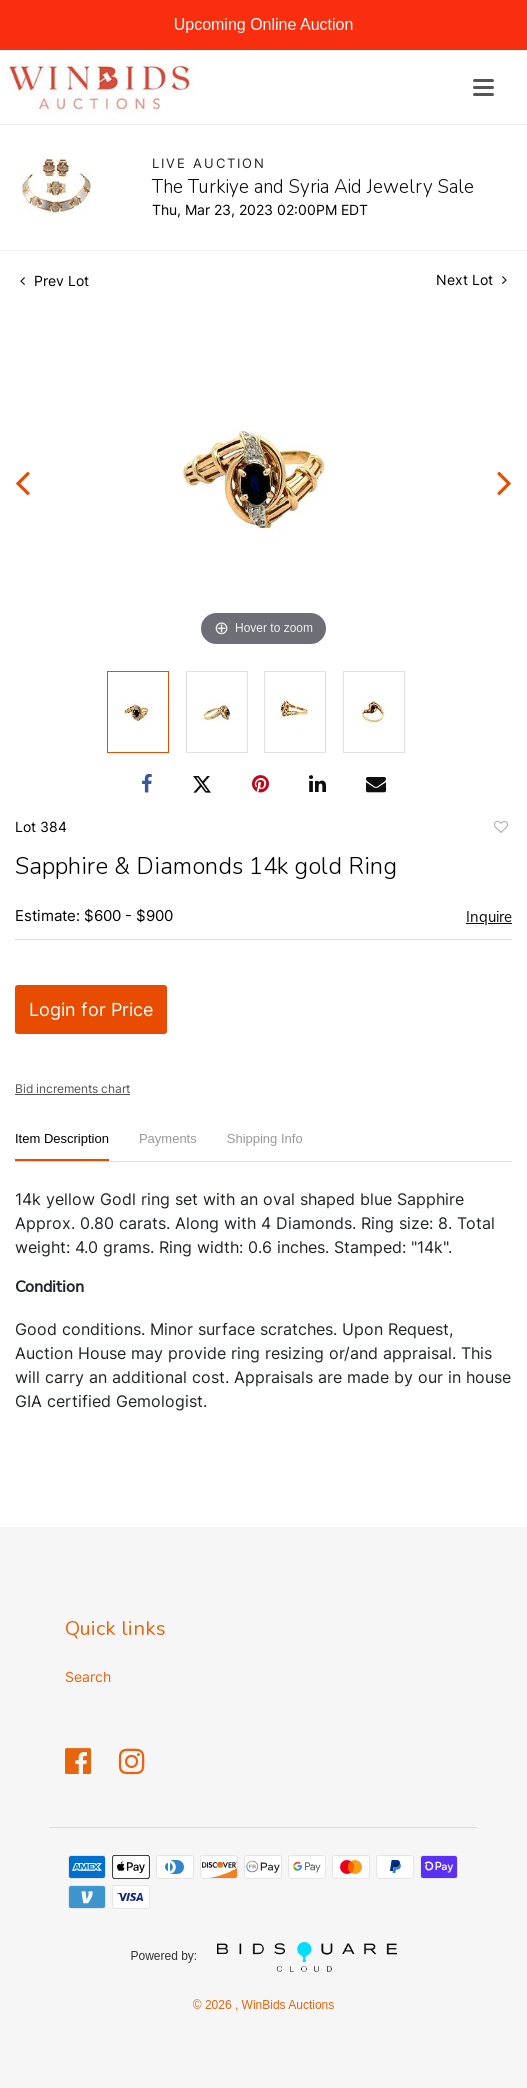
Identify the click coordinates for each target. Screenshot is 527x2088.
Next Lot (471, 279)
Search (88, 1676)
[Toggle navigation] (483, 87)
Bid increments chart (72, 1088)
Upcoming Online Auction (264, 24)
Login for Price (91, 1009)
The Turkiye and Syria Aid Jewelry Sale (313, 187)
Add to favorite (500, 830)
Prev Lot (54, 280)
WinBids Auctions (286, 2005)
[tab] (62, 1146)
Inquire (489, 917)
